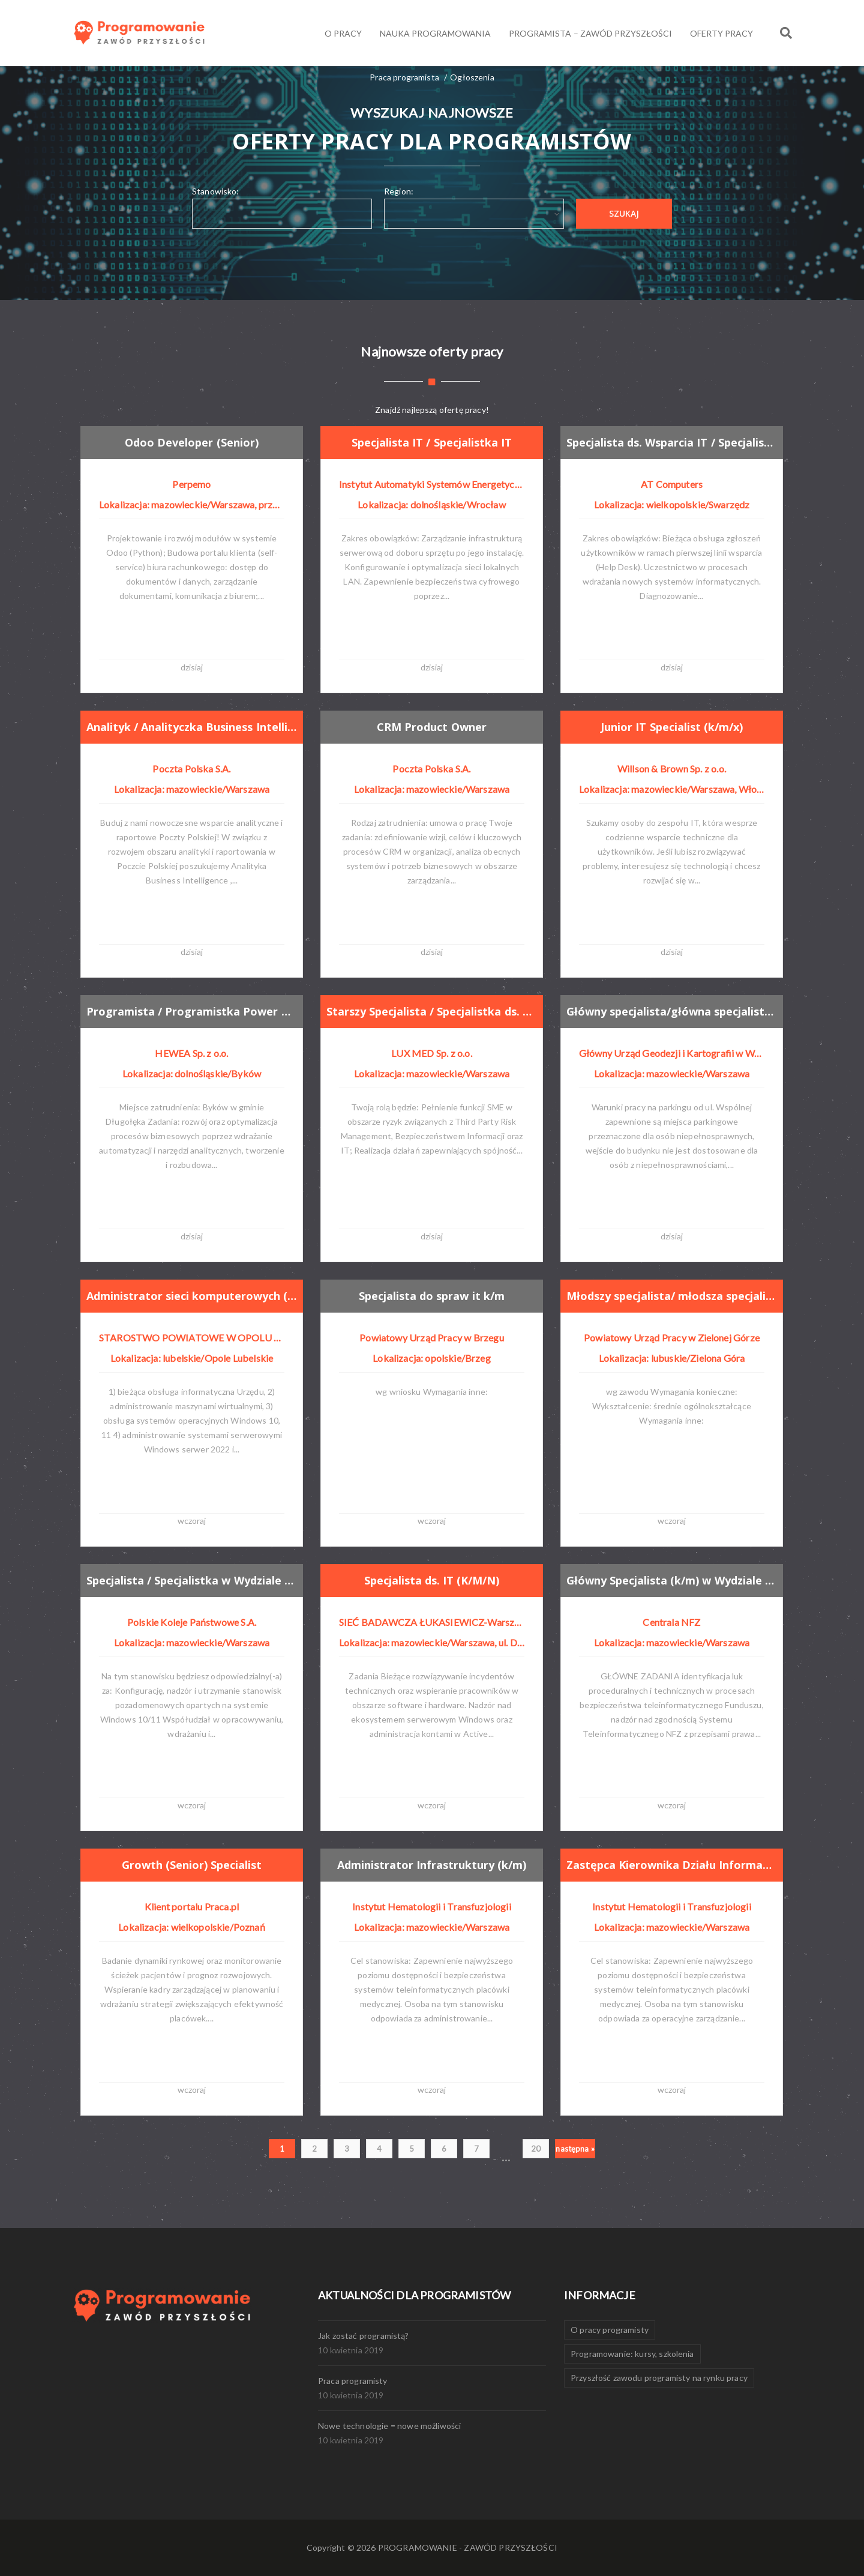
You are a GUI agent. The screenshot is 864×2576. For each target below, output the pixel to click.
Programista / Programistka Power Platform (195, 1011)
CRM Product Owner (432, 726)
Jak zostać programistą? (363, 2336)
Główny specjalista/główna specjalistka (675, 1011)
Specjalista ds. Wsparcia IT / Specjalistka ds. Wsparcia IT (675, 442)
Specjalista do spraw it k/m (433, 1295)
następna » (575, 2148)
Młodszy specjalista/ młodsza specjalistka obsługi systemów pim (675, 1295)
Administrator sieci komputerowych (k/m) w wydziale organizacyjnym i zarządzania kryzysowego (195, 1295)
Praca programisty (353, 2381)
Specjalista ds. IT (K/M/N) (432, 1580)
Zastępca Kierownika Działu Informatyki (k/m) (675, 1864)
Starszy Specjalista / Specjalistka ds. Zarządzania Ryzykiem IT (435, 1011)
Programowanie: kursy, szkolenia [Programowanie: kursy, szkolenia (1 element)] (632, 2354)
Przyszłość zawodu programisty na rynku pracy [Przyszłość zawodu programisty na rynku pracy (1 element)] (659, 2378)
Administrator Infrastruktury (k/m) (434, 1864)
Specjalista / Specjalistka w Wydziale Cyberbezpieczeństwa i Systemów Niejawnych (195, 1579)
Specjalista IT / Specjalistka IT (433, 442)
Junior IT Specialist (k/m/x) (673, 726)
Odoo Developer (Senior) (193, 442)
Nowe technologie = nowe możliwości (389, 2426)
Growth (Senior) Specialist (193, 1864)
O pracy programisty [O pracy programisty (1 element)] (610, 2330)
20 (536, 2148)
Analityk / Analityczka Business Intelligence (195, 726)
